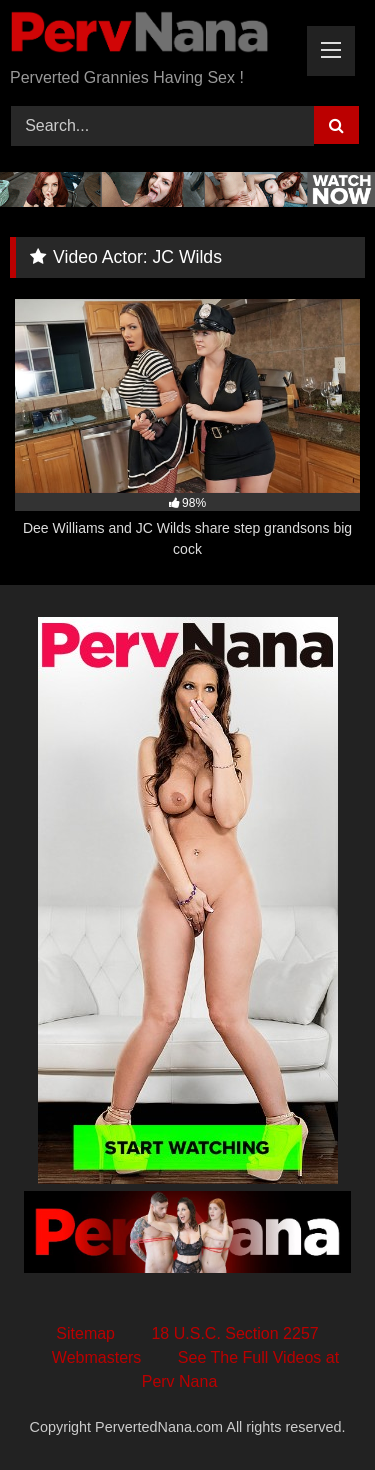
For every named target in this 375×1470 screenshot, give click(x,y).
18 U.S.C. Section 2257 (234, 1333)
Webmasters (97, 1357)
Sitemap (85, 1333)
